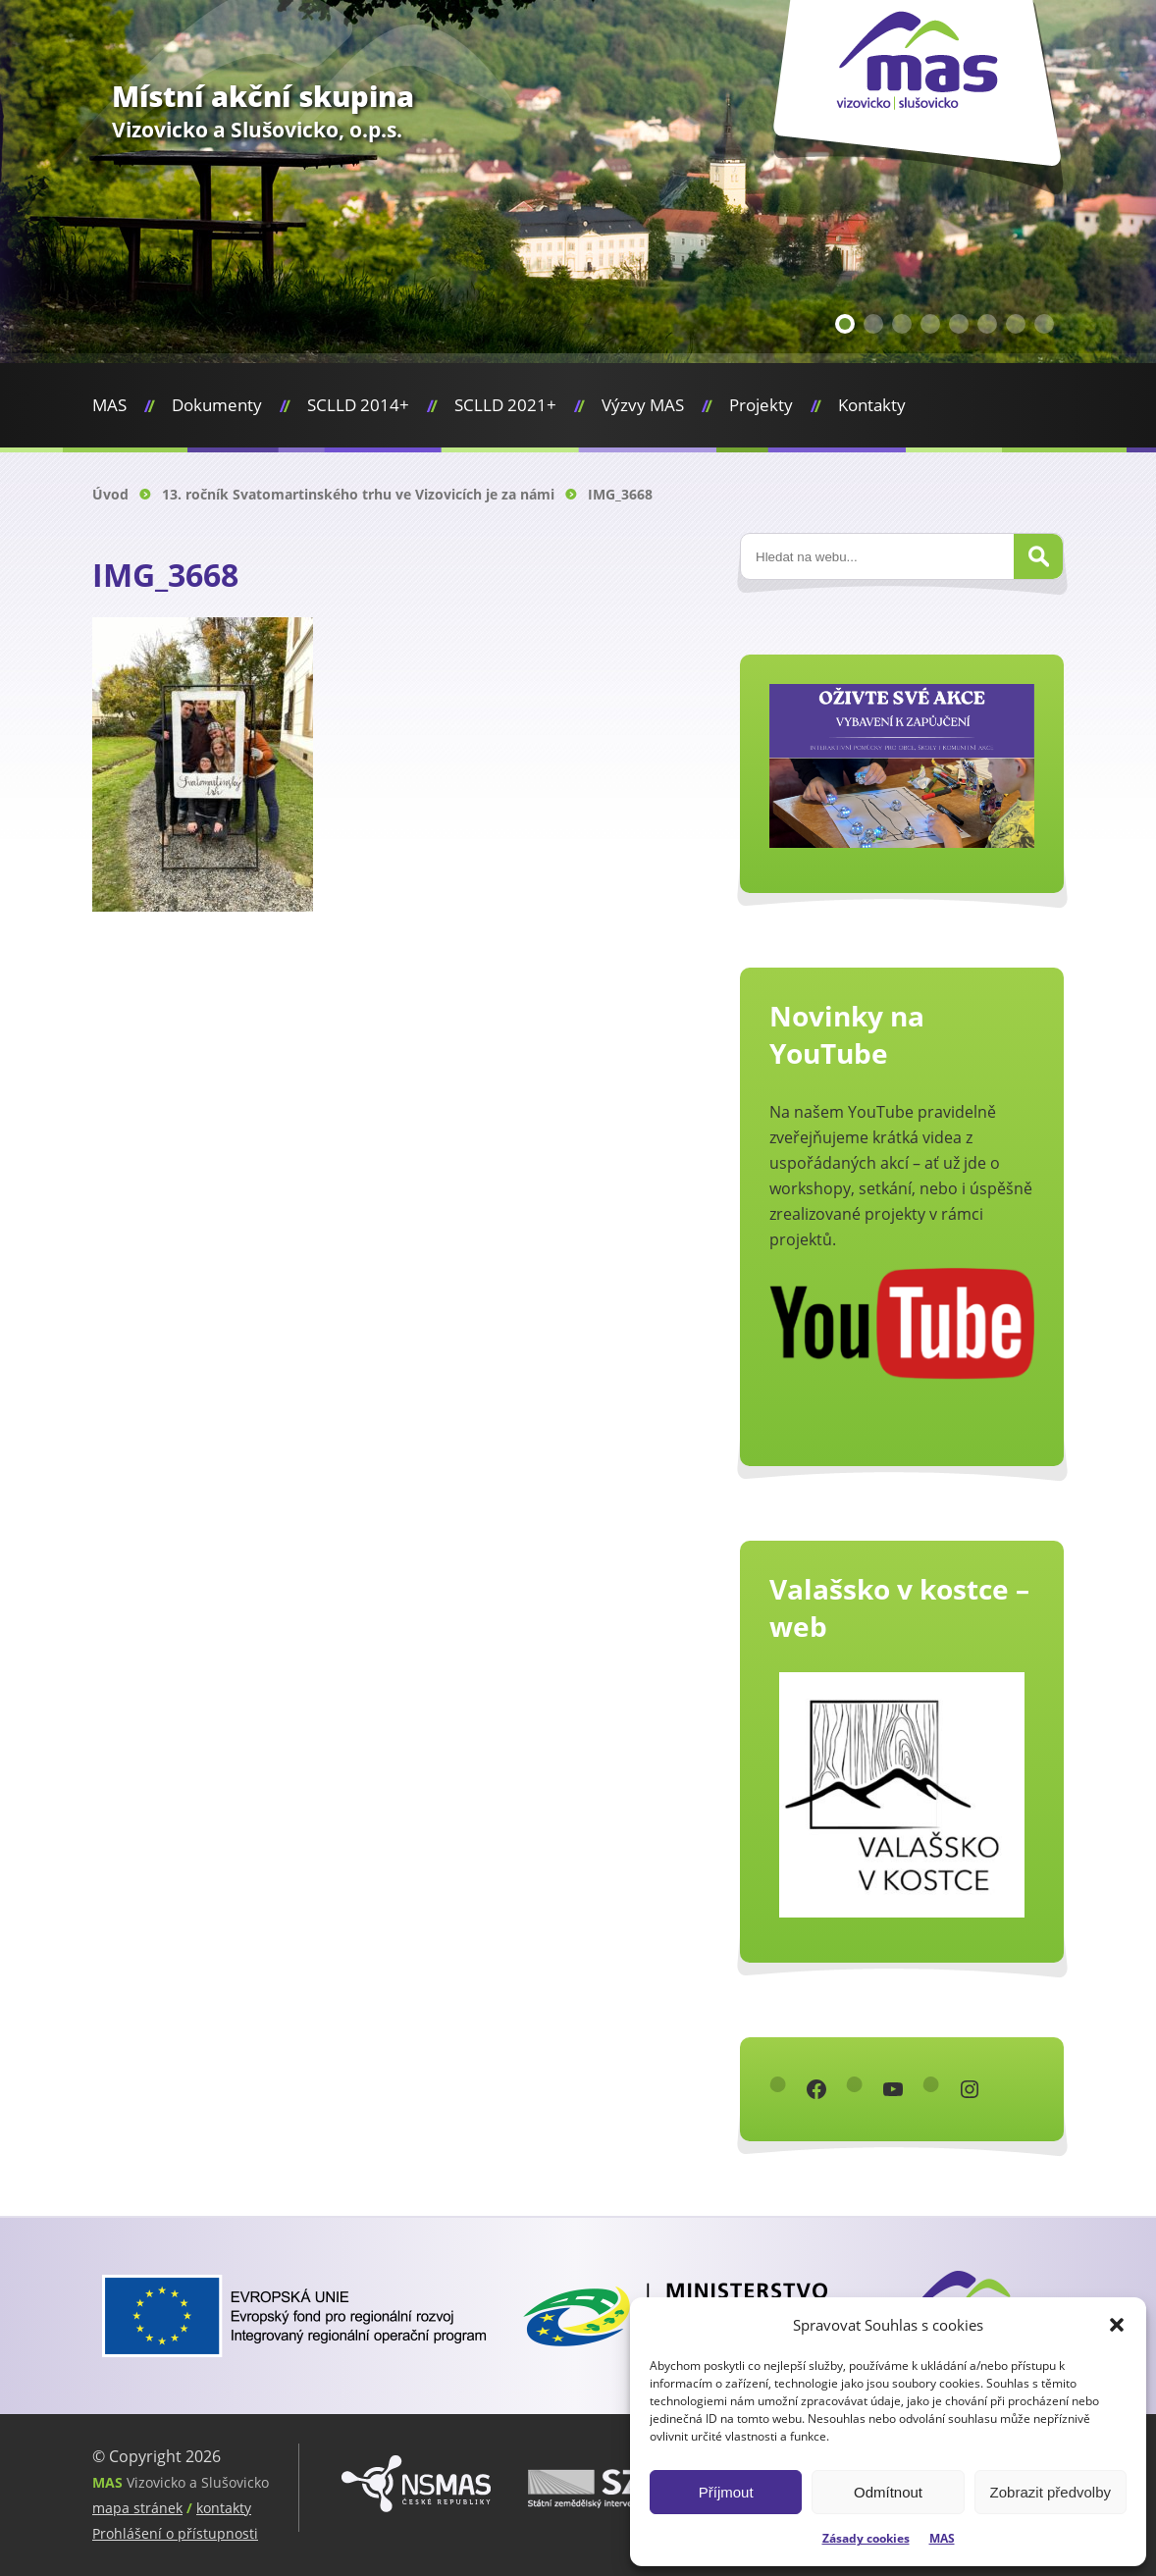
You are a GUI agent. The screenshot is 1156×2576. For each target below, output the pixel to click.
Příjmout (726, 2492)
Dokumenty (217, 405)
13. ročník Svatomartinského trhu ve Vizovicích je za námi (358, 494)
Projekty (761, 405)
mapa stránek (137, 2507)
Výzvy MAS (643, 405)
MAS (942, 2538)
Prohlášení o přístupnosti (175, 2533)
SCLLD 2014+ (358, 405)
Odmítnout (888, 2492)
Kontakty (872, 405)
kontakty (223, 2507)
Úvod (110, 494)
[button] (1117, 2325)
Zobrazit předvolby (1050, 2492)
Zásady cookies (866, 2538)
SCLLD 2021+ (505, 405)
